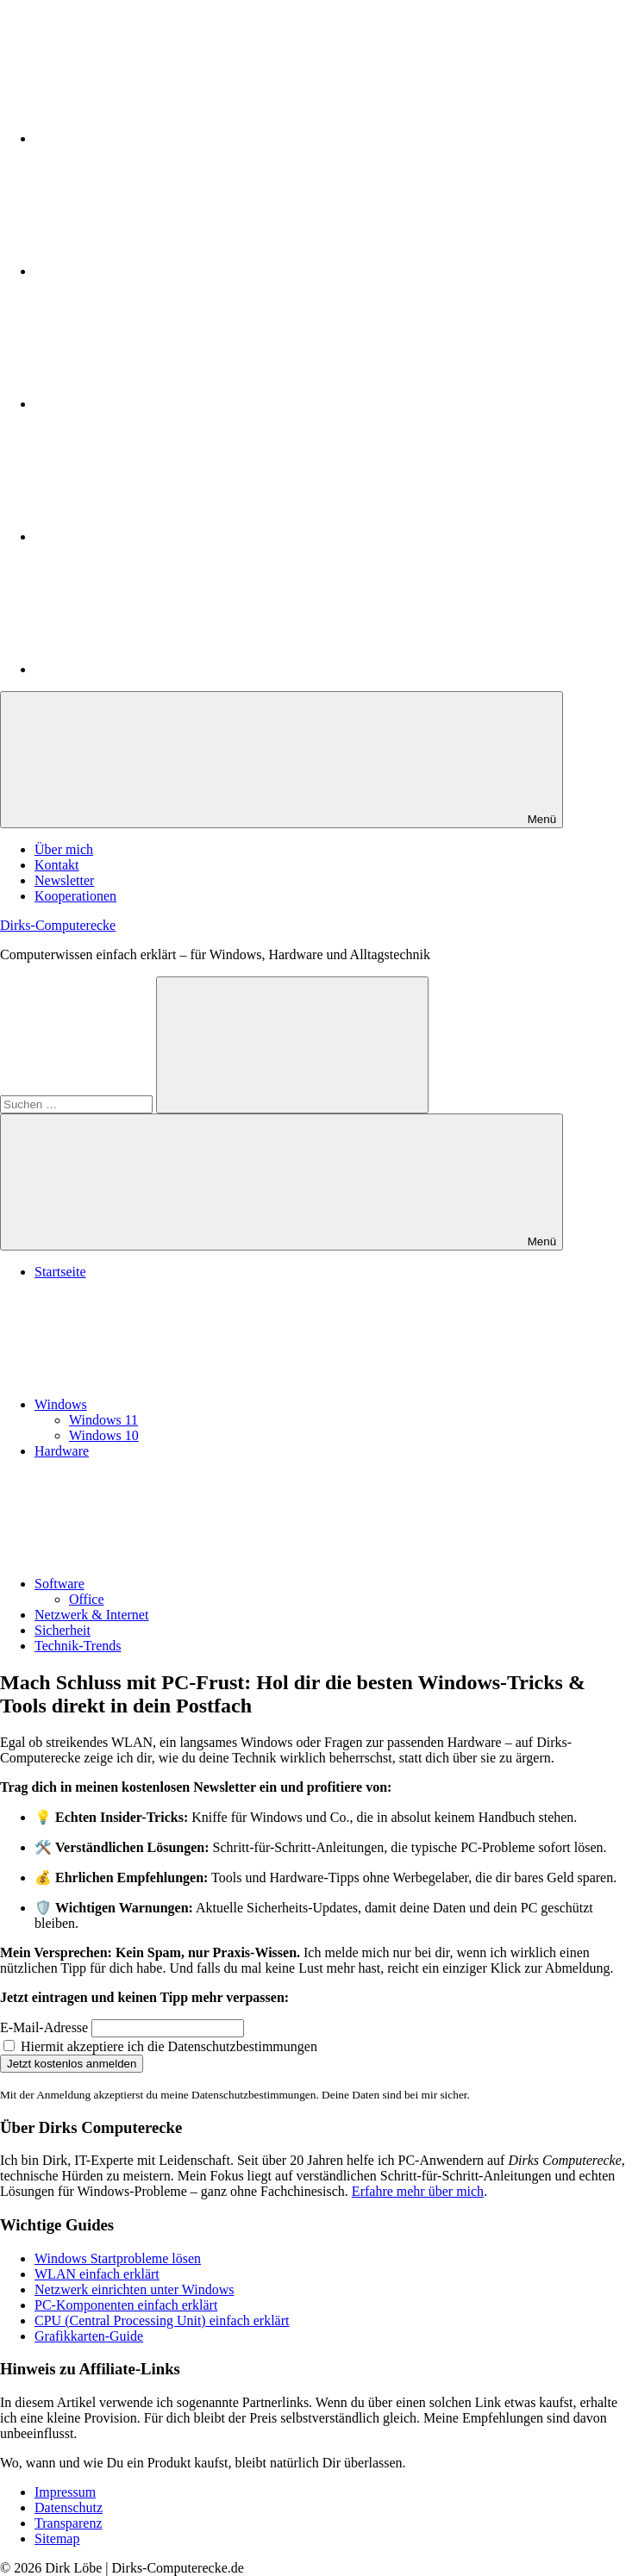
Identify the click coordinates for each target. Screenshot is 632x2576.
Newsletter (64, 880)
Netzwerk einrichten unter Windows (134, 2289)
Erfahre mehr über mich (418, 2191)
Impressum (65, 2492)
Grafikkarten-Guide (88, 2336)
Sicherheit (62, 1630)
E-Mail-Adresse (44, 2027)
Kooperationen (75, 896)
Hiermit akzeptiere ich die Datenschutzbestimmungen (160, 2046)
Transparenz (68, 2523)
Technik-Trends (78, 1645)
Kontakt (56, 865)
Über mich (63, 849)
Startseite (60, 1271)
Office (86, 1599)
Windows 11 (103, 1420)
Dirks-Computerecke (58, 925)
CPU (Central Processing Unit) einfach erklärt (161, 2320)
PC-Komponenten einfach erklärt (125, 2305)
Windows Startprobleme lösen (117, 2258)
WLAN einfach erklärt (97, 2274)
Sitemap (56, 2538)
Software (188, 1583)
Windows (190, 1404)
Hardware (61, 1451)
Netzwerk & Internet (91, 1614)
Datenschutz (68, 2507)
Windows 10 (104, 1435)
